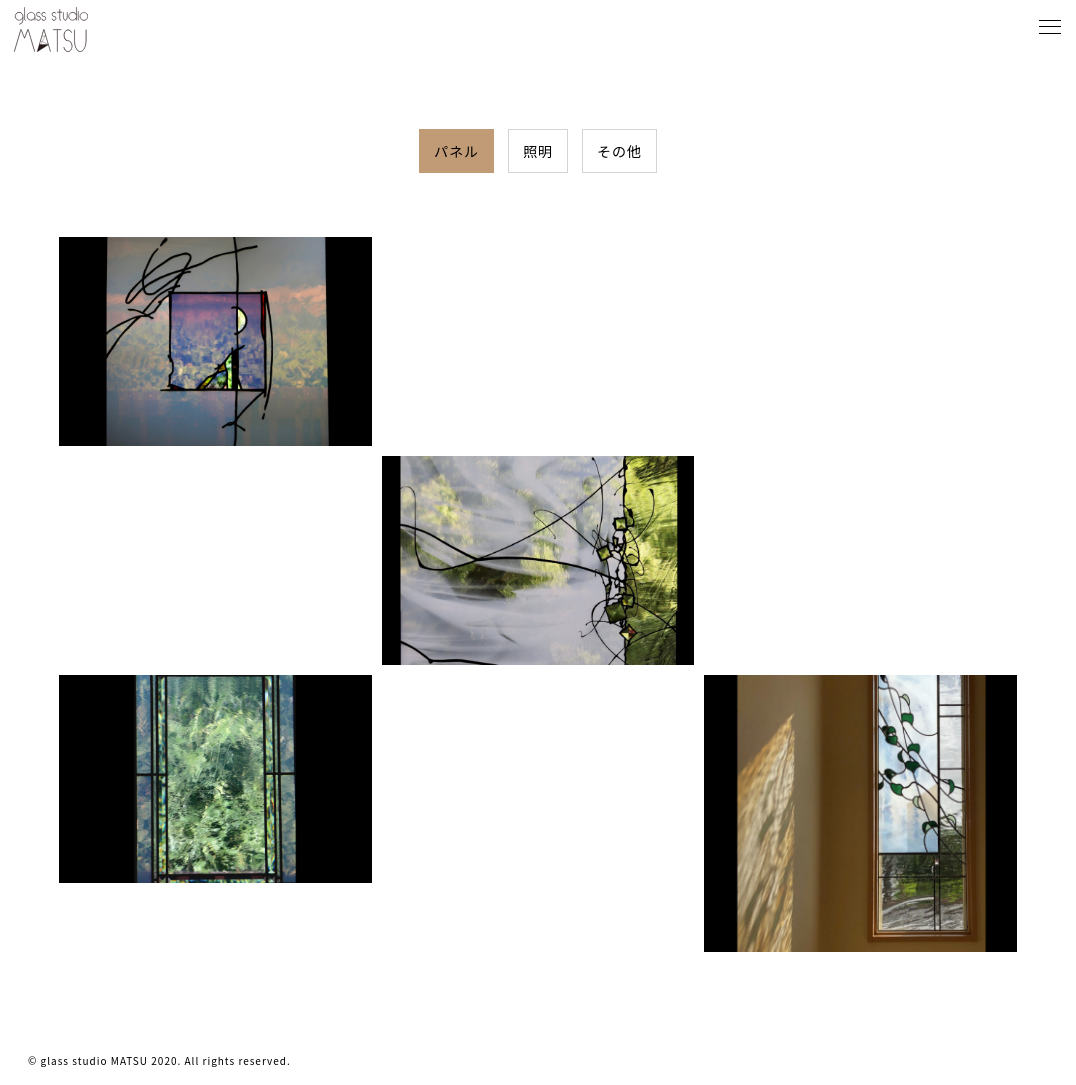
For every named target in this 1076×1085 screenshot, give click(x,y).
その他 (619, 151)
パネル (456, 151)
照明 (538, 151)
